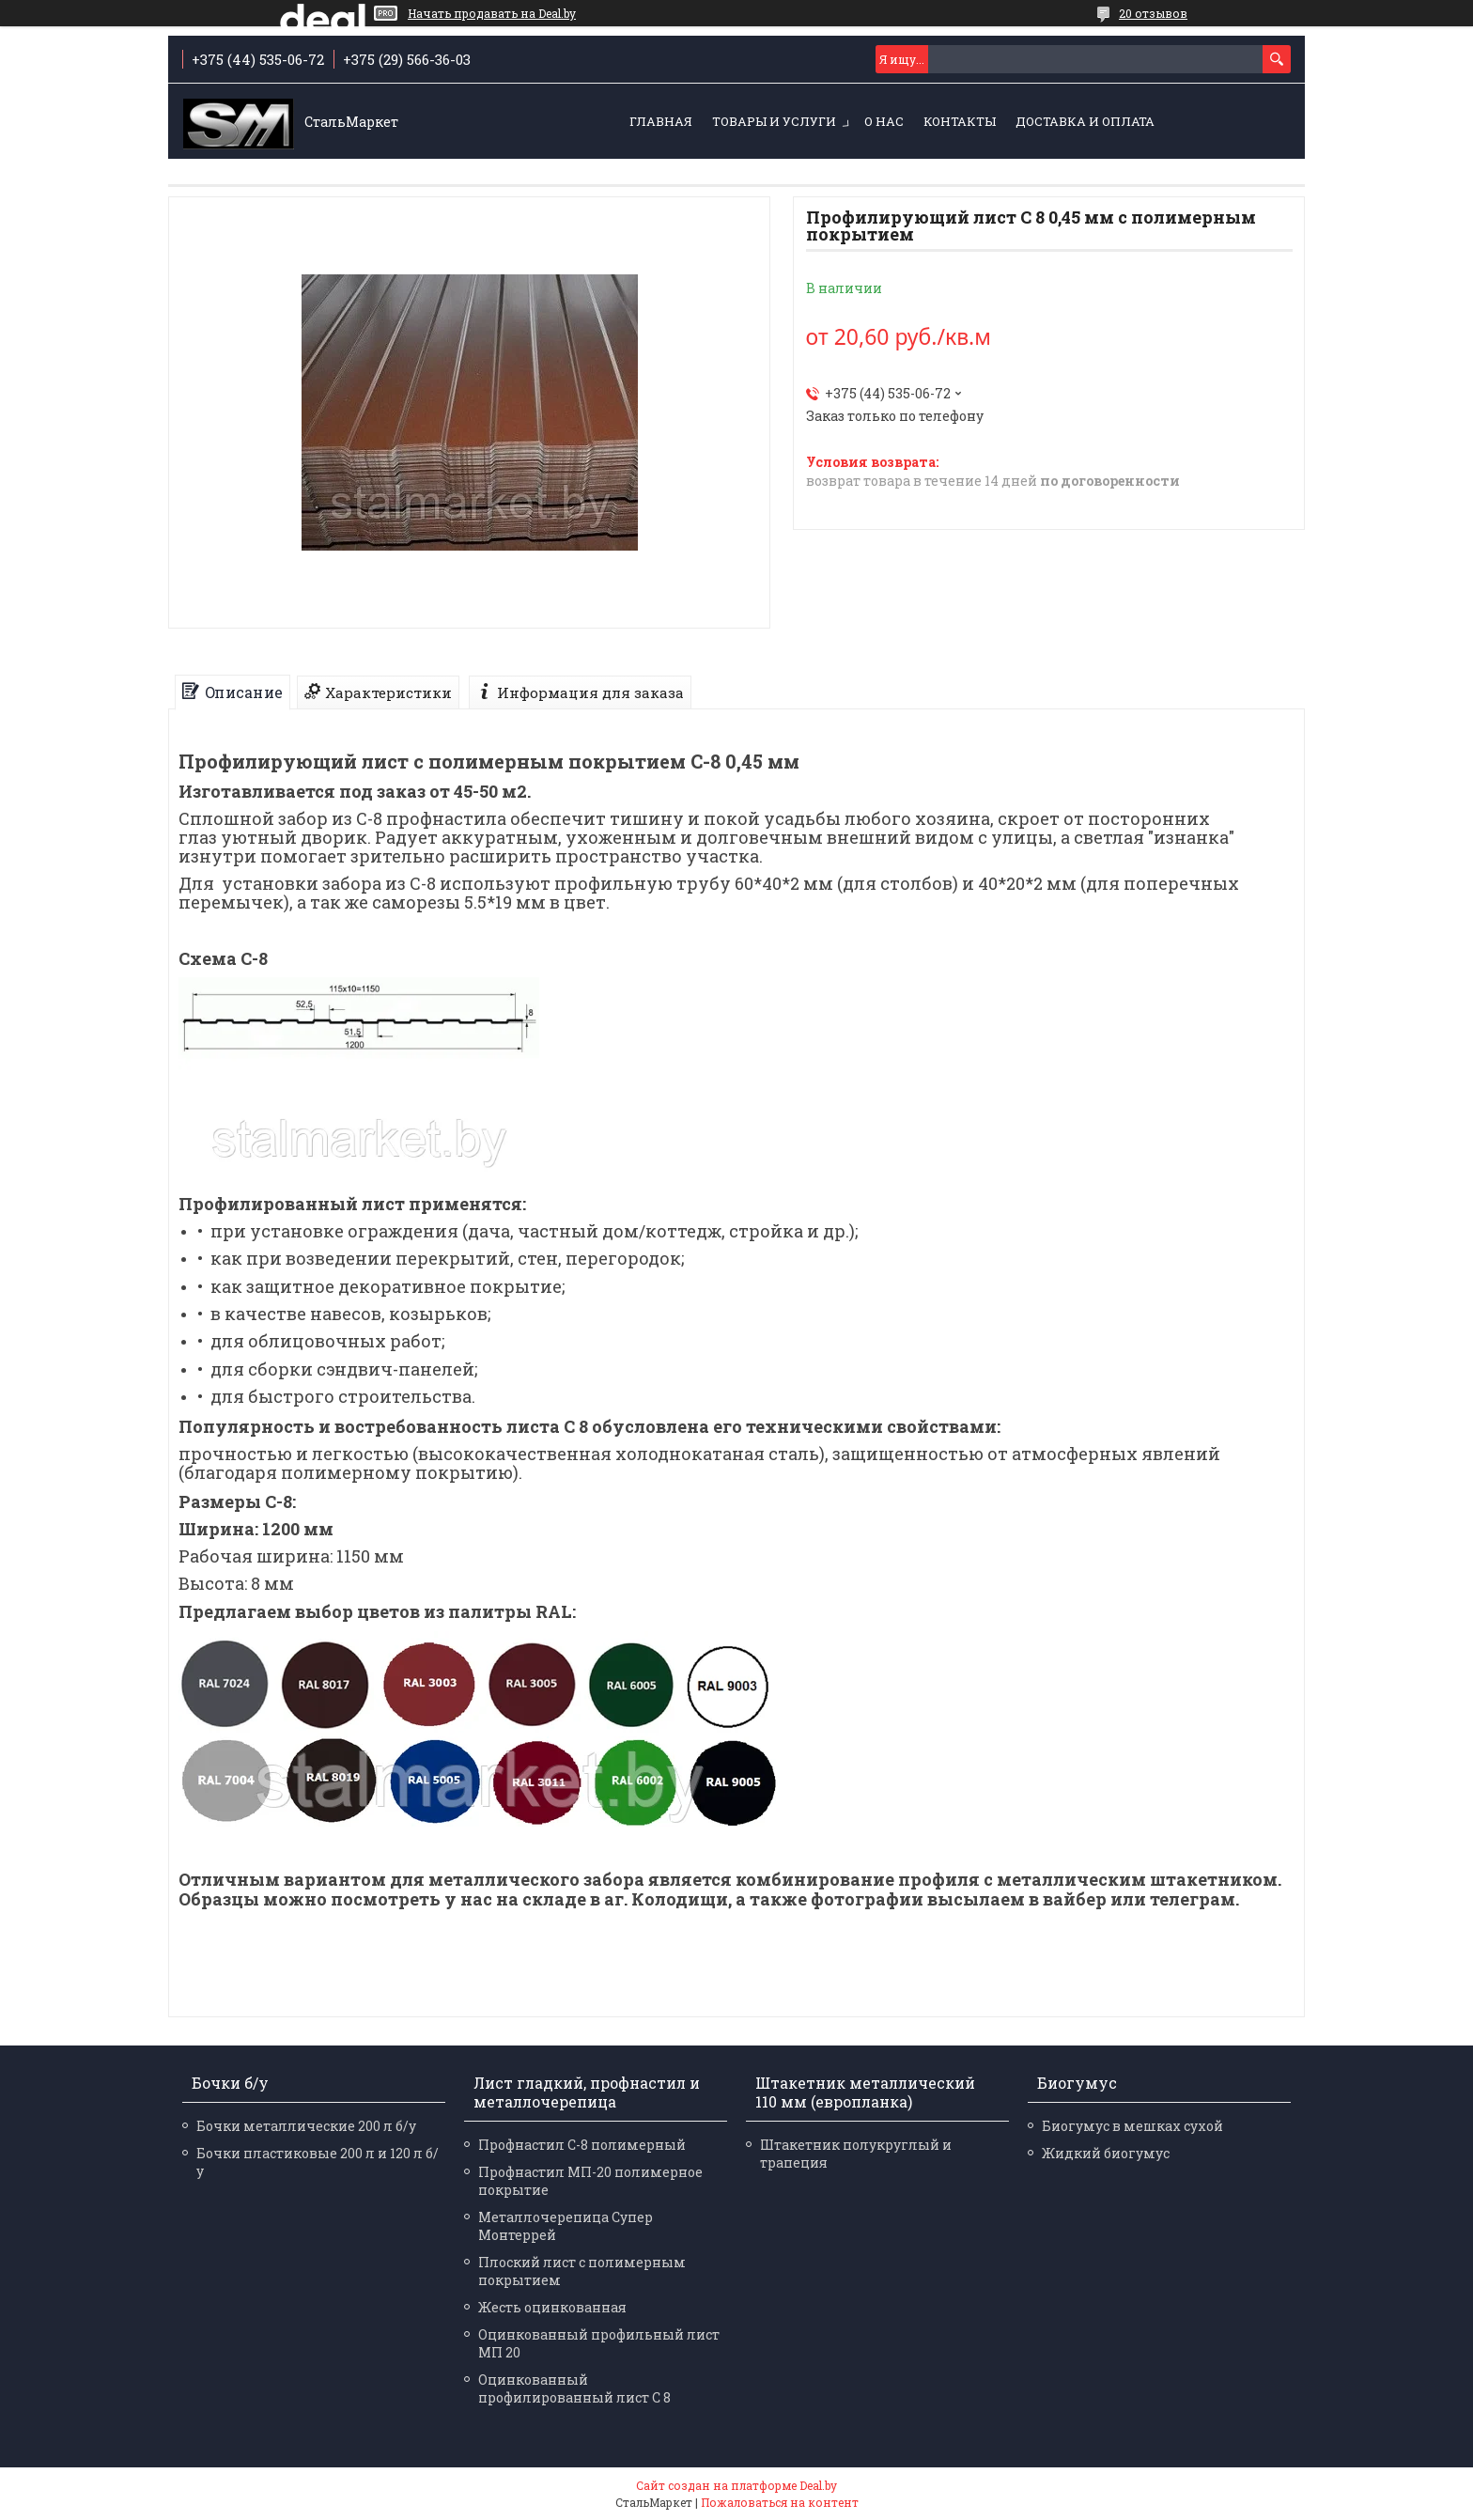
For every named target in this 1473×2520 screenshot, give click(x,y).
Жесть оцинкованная (552, 2307)
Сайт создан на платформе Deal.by (736, 2485)
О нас (884, 121)
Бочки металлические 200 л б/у (306, 2126)
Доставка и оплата (1085, 121)
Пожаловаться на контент (780, 2502)
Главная (660, 121)
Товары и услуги (774, 121)
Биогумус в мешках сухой (1132, 2126)
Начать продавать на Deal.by (492, 13)
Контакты (959, 121)
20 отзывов (1153, 13)
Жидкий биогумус (1106, 2153)
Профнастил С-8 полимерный (582, 2145)
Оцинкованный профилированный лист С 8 (574, 2388)
